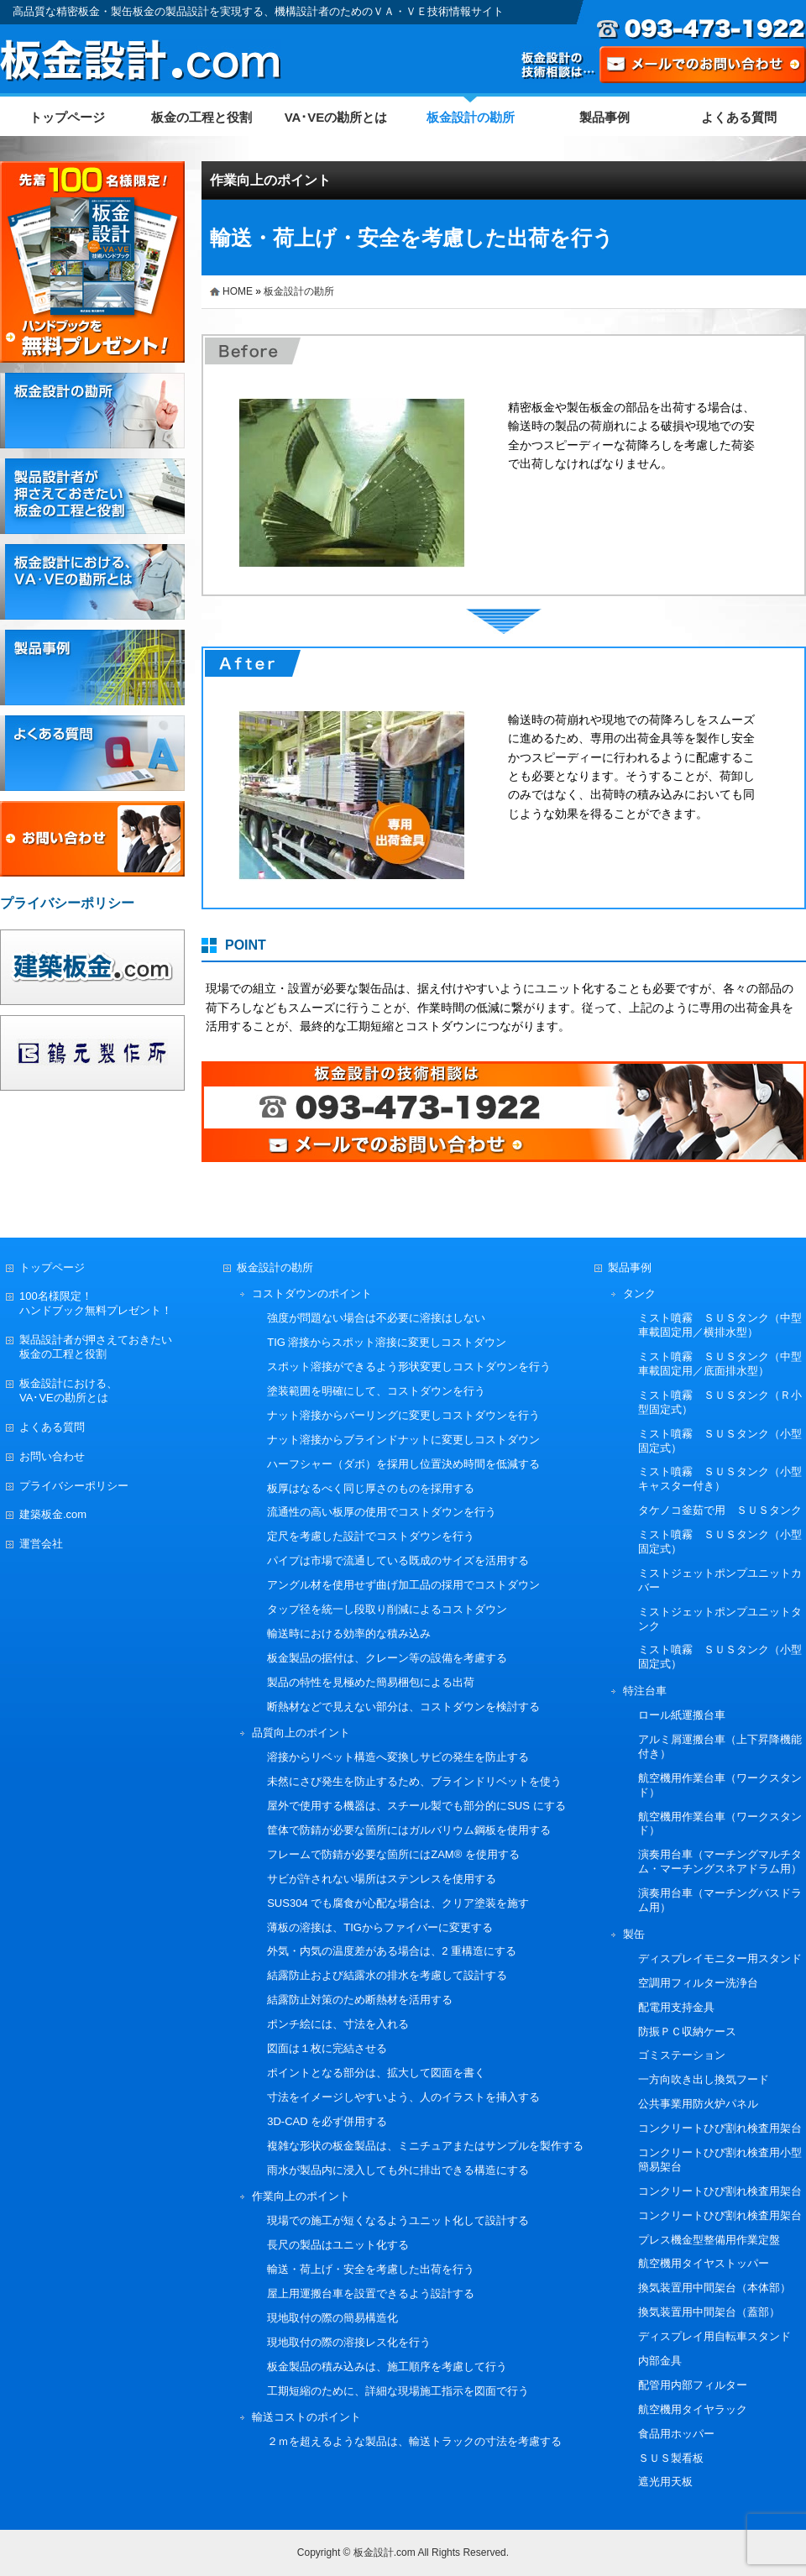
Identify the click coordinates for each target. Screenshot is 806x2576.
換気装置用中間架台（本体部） (714, 2287)
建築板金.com (52, 1514)
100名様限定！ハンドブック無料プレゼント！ (95, 1303)
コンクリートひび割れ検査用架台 (720, 2128)
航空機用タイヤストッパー (703, 2263)
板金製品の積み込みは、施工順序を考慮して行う (387, 2366)
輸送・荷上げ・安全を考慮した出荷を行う (370, 2269)
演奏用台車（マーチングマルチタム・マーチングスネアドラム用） (720, 1861)
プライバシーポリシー (73, 1485)
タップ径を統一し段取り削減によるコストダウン (387, 1609)
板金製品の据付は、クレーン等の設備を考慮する (387, 1658)
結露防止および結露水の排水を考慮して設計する (387, 1975)
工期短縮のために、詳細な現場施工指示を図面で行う (398, 2391)
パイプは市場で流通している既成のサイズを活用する (398, 1560)
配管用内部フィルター (692, 2385)
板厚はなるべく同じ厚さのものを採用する (370, 1488)
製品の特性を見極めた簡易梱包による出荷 (370, 1682)
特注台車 (645, 1690)
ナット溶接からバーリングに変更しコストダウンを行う (403, 1415)
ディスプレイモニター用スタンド (720, 1958)
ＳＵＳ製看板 (671, 2458)
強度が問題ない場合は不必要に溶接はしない (376, 1318)
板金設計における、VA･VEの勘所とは (68, 1390)
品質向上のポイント (301, 1732)
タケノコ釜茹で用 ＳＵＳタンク (720, 1510)
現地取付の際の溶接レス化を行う (349, 2342)
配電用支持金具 (676, 2007)
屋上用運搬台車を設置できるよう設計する (370, 2293)
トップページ (67, 117)
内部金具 (660, 2360)
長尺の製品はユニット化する (338, 2244)
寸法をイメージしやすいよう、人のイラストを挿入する (403, 2097)
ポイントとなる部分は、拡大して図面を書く (376, 2072)
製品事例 (604, 117)
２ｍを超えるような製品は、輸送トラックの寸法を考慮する (414, 2441)
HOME (237, 291)
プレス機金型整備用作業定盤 (709, 2239)
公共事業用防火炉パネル (698, 2103)
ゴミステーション (681, 2055)
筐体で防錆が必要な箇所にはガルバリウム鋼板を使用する (409, 1830)
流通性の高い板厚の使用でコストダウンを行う (381, 1511)
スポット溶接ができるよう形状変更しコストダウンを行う (409, 1366)
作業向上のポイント (270, 180)
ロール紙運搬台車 (681, 1715)
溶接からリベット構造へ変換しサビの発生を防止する (398, 1757)
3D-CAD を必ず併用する (327, 2121)
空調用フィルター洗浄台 (698, 1983)
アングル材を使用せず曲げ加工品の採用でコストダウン (403, 1585)
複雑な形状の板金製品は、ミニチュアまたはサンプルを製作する (425, 2145)
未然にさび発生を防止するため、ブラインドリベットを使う (414, 1781)
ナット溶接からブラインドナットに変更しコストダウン (403, 1439)
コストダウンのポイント (312, 1293)
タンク (639, 1293)
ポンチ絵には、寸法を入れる (338, 2024)
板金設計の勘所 (471, 117)
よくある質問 (739, 117)
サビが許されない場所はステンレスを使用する (381, 1878)
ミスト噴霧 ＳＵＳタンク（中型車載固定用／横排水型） (720, 1325)
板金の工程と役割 (201, 117)
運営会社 (41, 1543)
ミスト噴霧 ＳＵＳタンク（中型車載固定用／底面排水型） (720, 1363)
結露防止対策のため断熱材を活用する (360, 1999)
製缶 (634, 1934)
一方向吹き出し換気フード (703, 2079)
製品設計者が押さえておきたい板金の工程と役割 (95, 1346)
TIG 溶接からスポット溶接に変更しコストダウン (386, 1342)
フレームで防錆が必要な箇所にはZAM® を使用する (393, 1854)
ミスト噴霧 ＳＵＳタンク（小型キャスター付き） (720, 1478)
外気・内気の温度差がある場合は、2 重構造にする (391, 1951)
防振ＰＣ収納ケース (687, 2031)
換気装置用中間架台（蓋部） (709, 2312)
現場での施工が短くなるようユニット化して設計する (398, 2220)
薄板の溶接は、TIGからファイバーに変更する (380, 1927)
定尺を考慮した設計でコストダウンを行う (370, 1536)
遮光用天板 (665, 2481)
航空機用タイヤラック (692, 2409)
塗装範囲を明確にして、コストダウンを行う (376, 1391)
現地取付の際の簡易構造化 (332, 2318)
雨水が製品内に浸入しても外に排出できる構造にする (398, 2170)
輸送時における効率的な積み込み (349, 1633)
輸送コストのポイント (306, 2417)
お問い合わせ (52, 1456)
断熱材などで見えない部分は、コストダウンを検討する (403, 1706)
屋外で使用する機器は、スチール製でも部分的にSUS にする (416, 1805)
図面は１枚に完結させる (327, 2048)
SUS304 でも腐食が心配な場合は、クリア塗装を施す (398, 1903)
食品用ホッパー (676, 2433)
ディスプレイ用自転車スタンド (714, 2336)
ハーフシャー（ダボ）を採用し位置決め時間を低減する (403, 1464)
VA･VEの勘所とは (336, 117)
